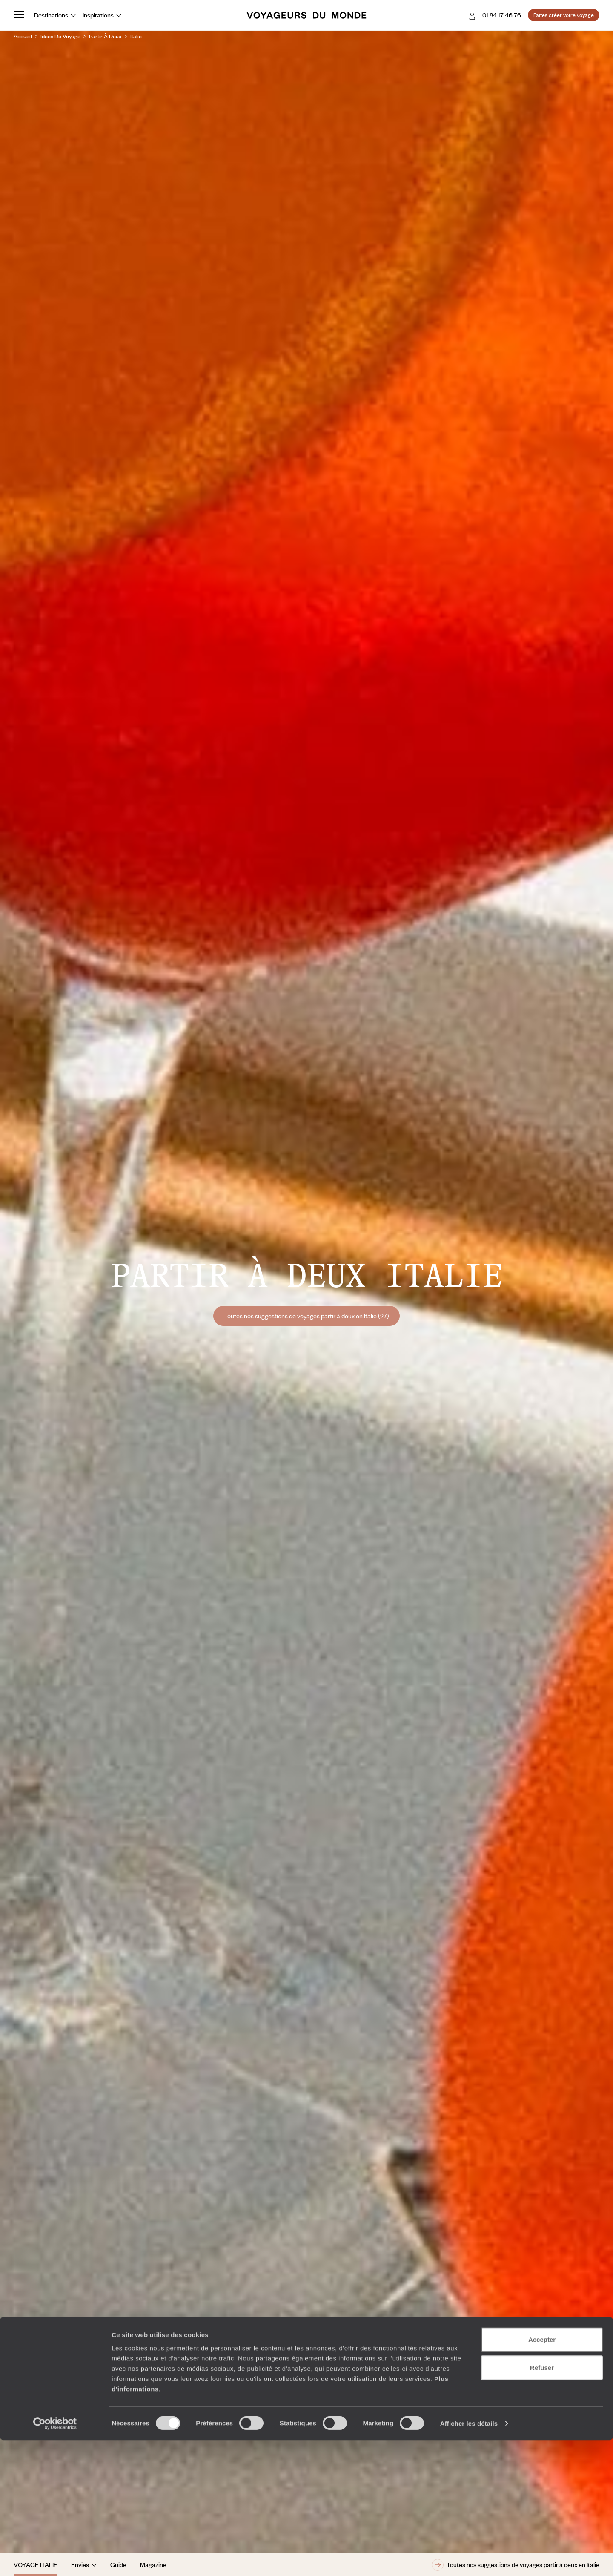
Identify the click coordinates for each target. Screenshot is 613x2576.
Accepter (542, 2475)
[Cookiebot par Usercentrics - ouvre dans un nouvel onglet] (55, 2559)
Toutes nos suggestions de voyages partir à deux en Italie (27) (306, 1315)
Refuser (542, 2503)
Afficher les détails (469, 2559)
